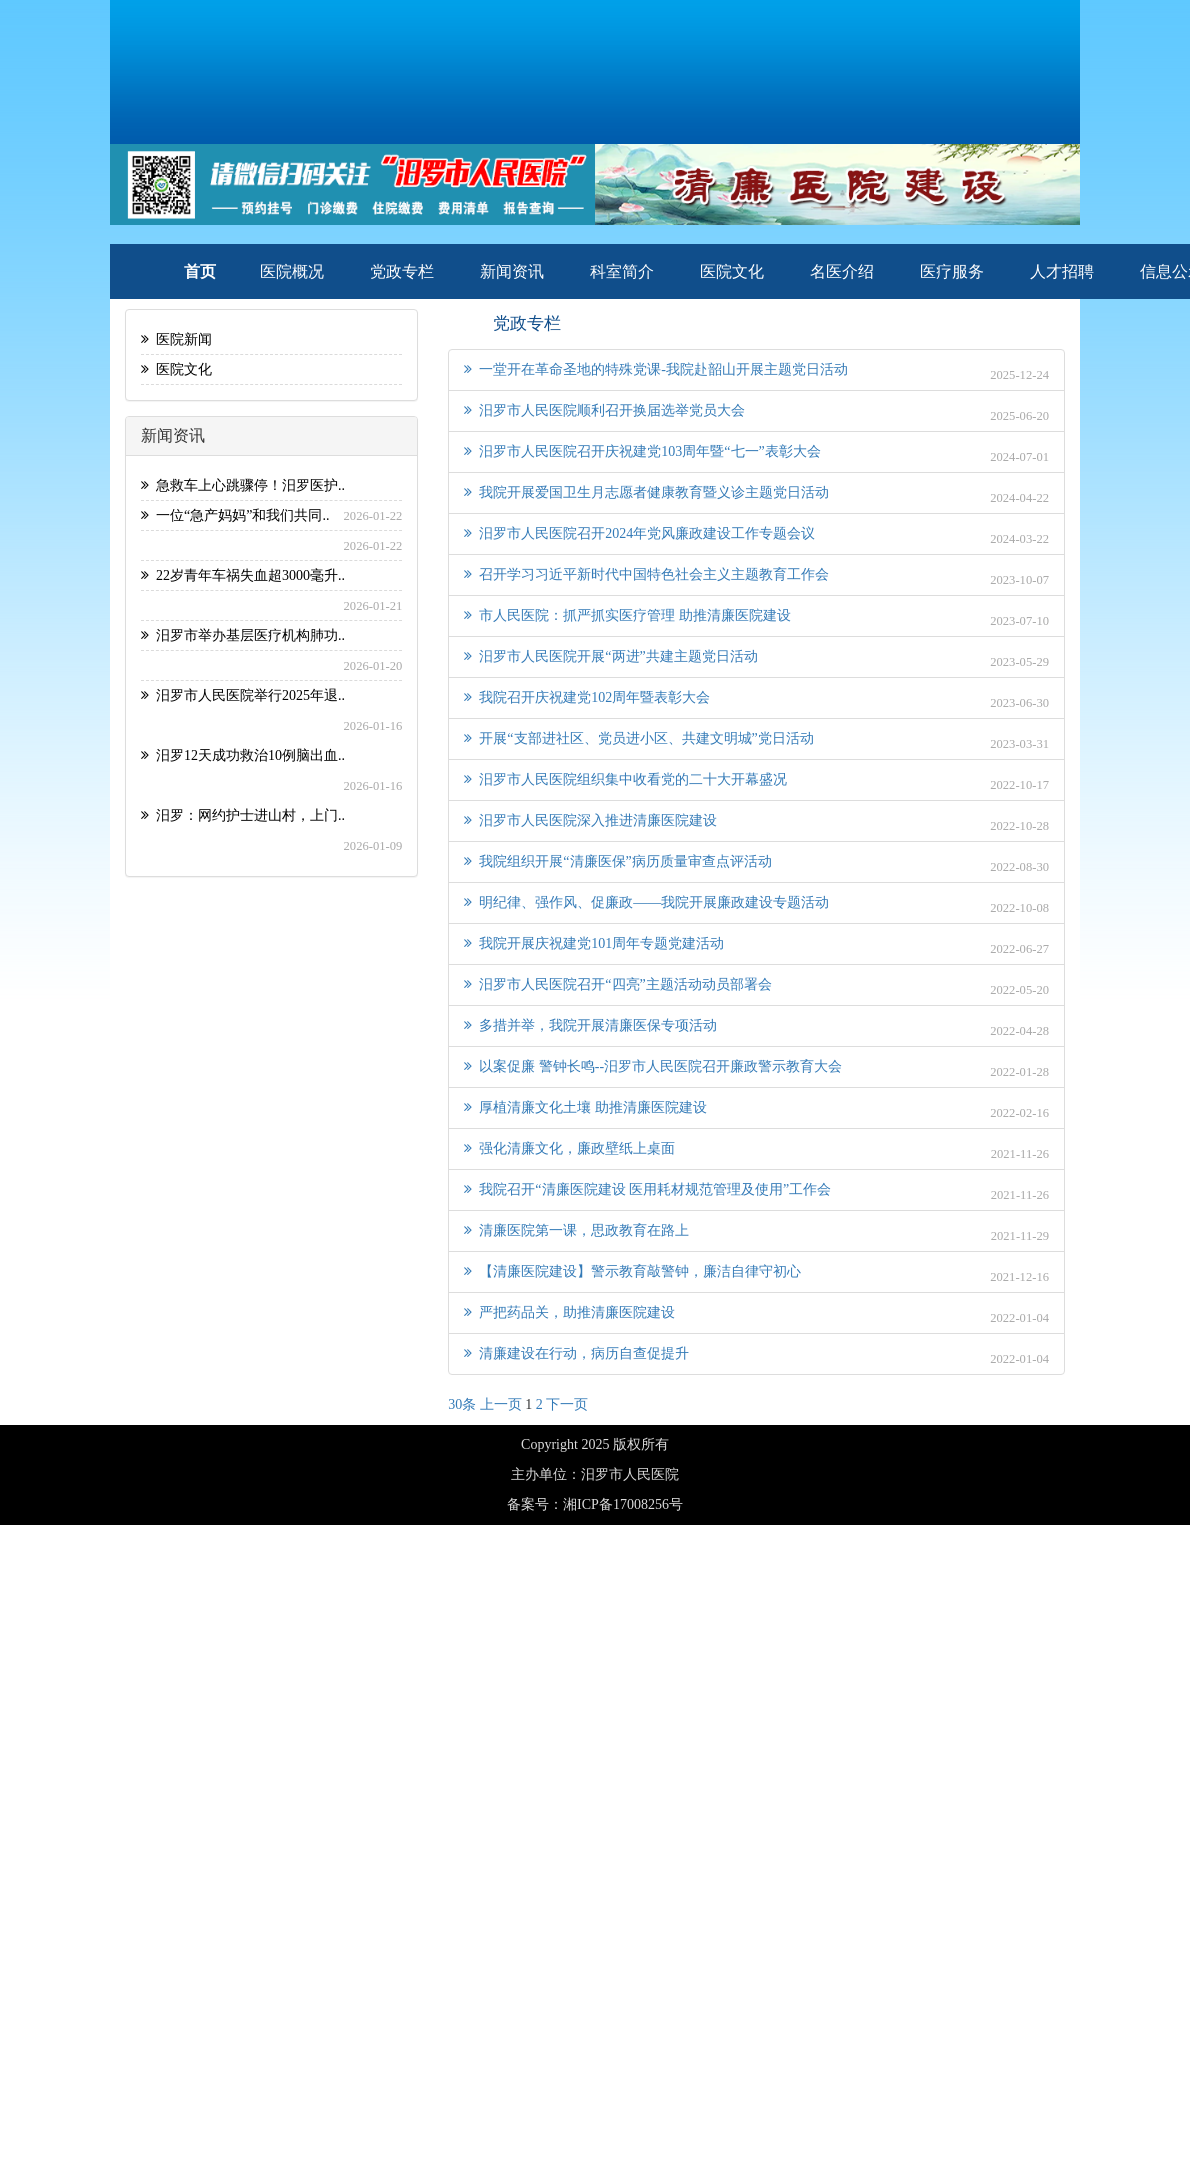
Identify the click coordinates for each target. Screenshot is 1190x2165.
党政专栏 (402, 271)
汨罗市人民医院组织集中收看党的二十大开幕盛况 (625, 779)
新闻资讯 (512, 271)
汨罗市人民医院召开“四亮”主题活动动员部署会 (617, 984)
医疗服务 (952, 271)
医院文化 (732, 271)
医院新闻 (176, 339)
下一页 (567, 1404)
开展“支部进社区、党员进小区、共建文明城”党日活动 (638, 738)
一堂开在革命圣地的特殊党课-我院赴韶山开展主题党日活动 (656, 369)
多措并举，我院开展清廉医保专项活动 (590, 1025)
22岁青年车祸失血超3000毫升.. (243, 575)
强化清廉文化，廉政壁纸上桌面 (569, 1148)
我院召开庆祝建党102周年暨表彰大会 (587, 697)
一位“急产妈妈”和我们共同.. (235, 515)
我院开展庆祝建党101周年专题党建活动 (594, 943)
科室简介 (622, 271)
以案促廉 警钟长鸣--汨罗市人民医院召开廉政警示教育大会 (653, 1066)
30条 (462, 1404)
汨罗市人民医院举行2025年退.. (243, 695)
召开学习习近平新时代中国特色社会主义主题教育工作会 (646, 574)
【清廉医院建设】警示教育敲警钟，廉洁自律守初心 (632, 1271)
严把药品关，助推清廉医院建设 (569, 1312)
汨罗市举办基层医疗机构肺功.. (243, 635)
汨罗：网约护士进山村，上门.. (243, 815)
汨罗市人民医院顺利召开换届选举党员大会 (604, 410)
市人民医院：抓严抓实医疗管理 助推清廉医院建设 (627, 615)
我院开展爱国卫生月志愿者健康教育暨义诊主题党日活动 (646, 492)
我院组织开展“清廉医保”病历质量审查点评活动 (617, 861)
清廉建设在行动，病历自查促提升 (576, 1353)
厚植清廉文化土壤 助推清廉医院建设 (585, 1107)
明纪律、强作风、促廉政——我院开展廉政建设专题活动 (646, 902)
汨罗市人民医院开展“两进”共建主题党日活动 (610, 656)
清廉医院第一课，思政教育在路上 (576, 1230)
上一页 (501, 1404)
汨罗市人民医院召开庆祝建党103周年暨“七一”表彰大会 (642, 451)
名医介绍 (842, 271)
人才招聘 (1062, 271)
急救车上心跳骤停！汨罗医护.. (243, 485)
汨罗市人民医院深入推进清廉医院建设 (590, 820)
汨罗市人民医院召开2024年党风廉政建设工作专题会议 (639, 533)
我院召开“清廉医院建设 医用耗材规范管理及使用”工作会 (647, 1189)
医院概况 (292, 271)
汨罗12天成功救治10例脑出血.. (243, 755)
